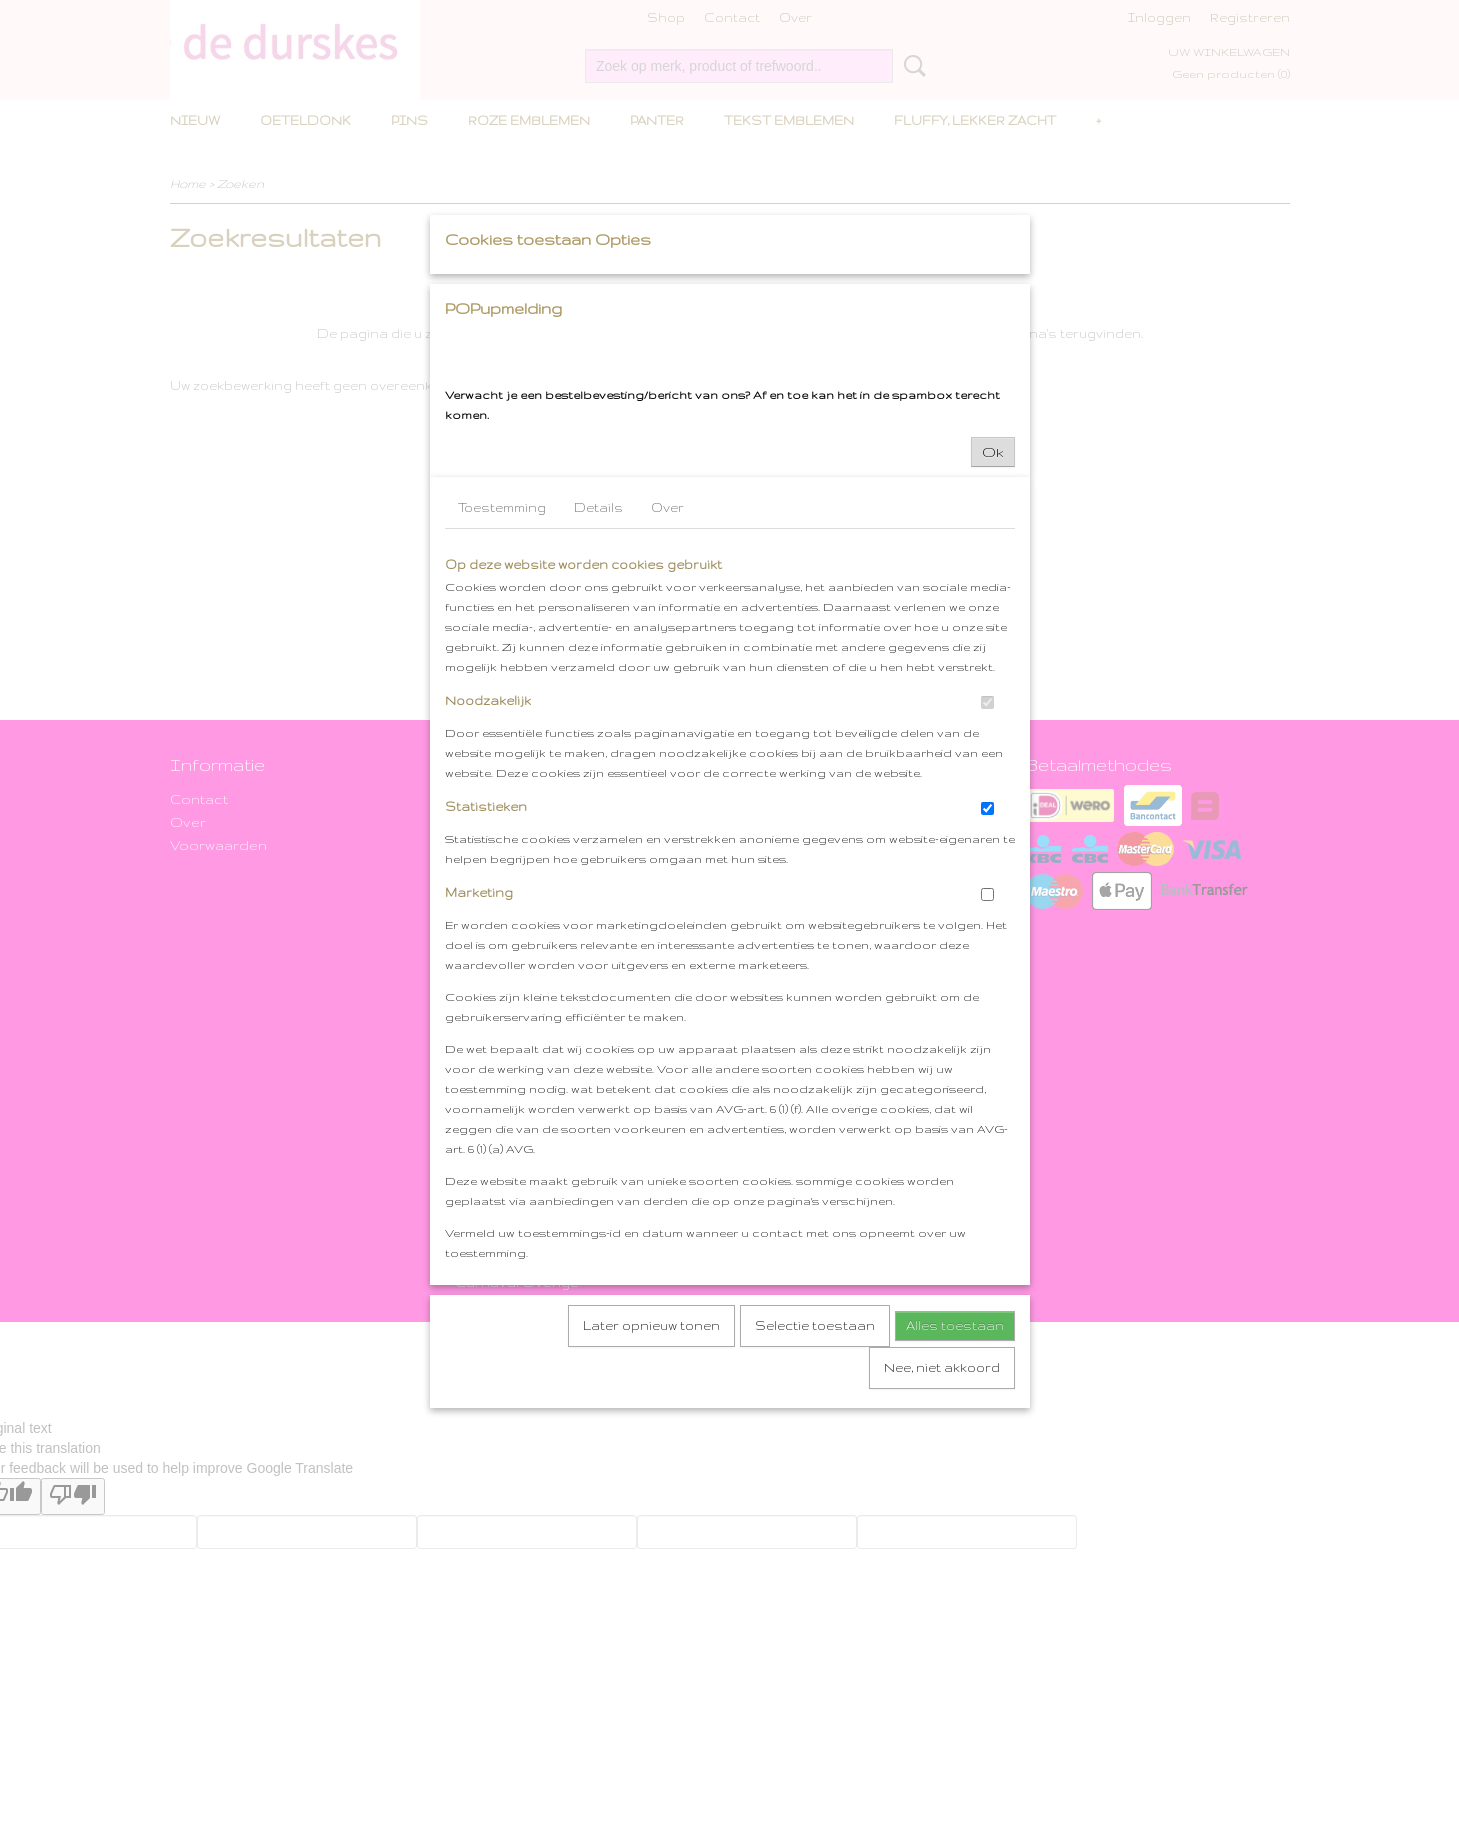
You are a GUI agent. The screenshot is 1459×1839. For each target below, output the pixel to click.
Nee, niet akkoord (942, 1554)
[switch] (987, 889)
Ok (993, 639)
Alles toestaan (955, 1512)
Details (598, 694)
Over (667, 694)
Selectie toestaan (815, 1512)
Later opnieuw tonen (651, 1512)
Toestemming (502, 694)
